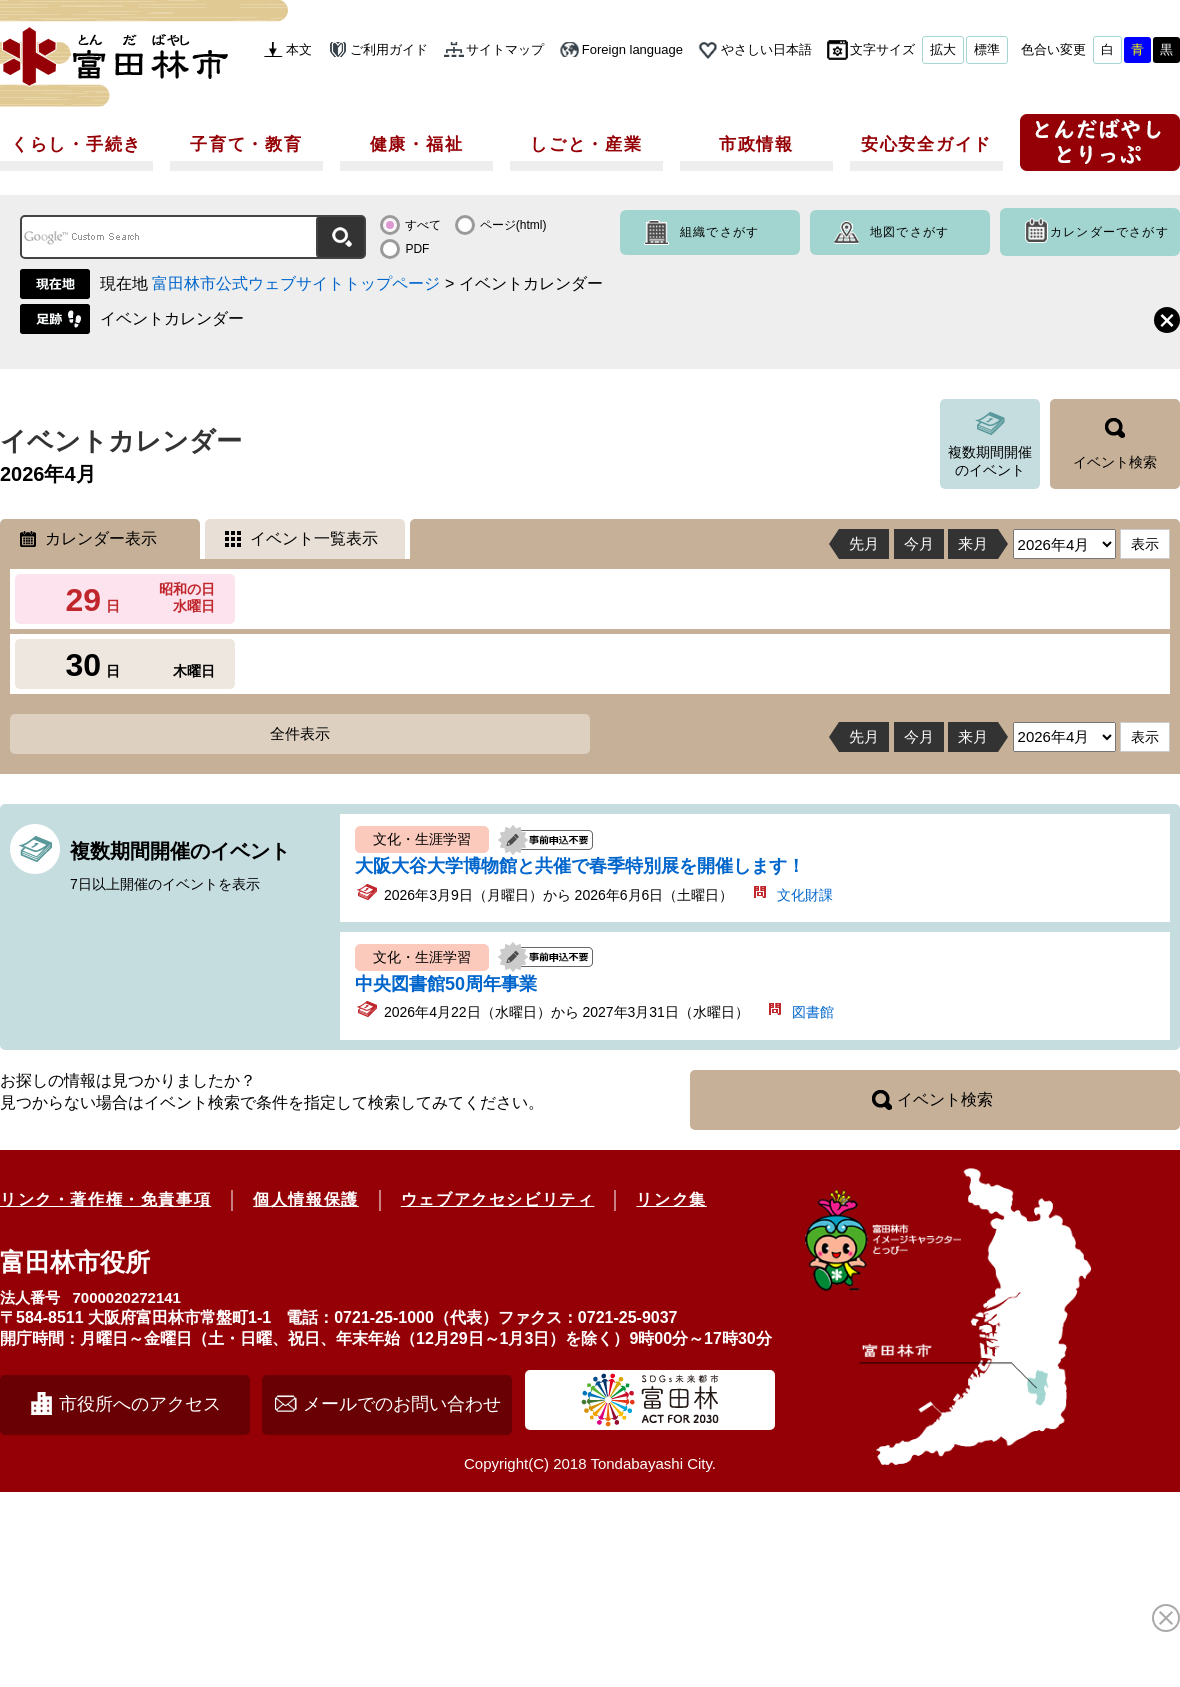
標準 (987, 49)
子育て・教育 (246, 144)
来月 (973, 543)
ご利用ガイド (389, 49)
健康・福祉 (417, 144)
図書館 (813, 1012)
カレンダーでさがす (1109, 232)
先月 (864, 543)
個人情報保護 (306, 1199)
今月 (919, 543)
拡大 (943, 49)
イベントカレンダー (172, 318)
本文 (299, 49)
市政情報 (756, 144)
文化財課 (805, 895)
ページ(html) (513, 225)
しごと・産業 (586, 144)
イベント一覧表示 (314, 538)
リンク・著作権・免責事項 (105, 1199)
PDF (417, 249)
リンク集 (671, 1199)
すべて (423, 225)
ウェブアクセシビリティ (498, 1199)
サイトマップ (505, 49)
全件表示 (300, 733)
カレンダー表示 (101, 538)
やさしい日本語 (766, 49)
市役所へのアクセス (140, 1404)
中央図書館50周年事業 (446, 984)
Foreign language (632, 49)
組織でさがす (719, 232)
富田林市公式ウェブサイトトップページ (296, 283)
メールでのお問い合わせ (402, 1404)
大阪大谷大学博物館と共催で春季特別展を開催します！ (580, 866)
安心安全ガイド (926, 144)
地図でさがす (909, 232)
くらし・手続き (76, 144)
